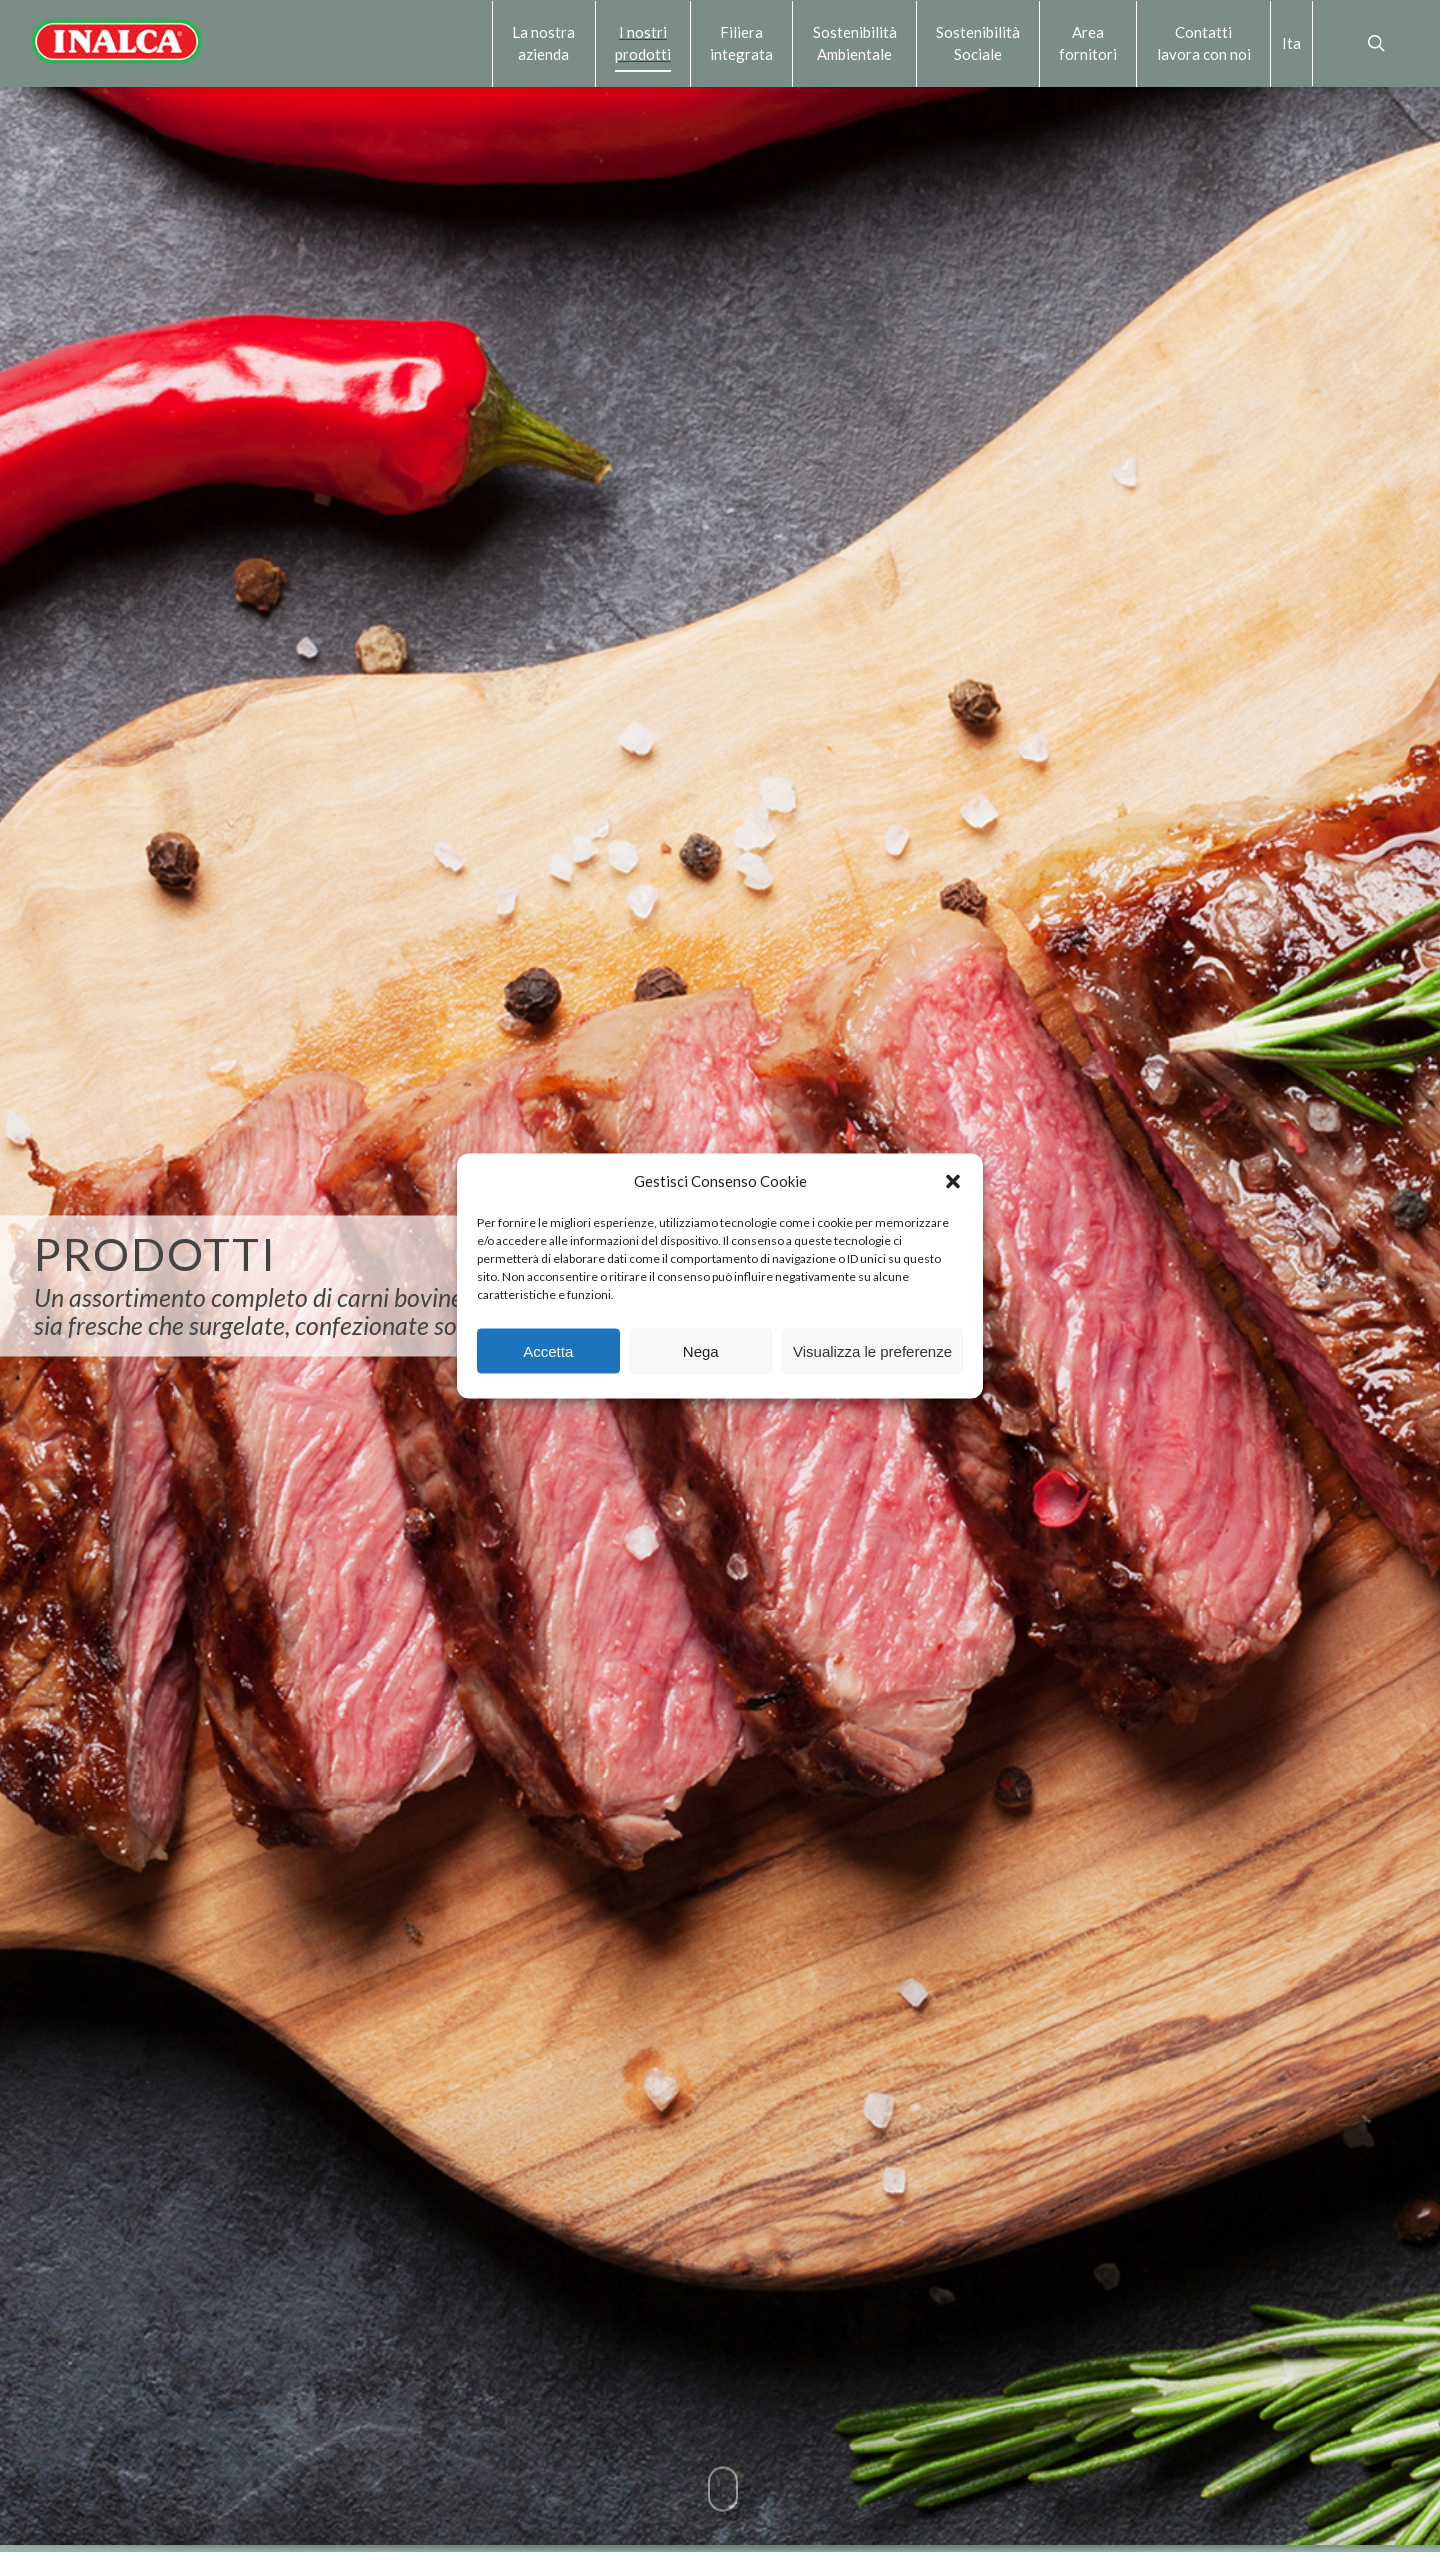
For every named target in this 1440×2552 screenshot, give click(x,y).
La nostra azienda (543, 43)
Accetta (548, 1350)
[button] (953, 1181)
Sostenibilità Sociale (978, 43)
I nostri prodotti (643, 43)
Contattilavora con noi (1204, 43)
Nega (701, 1350)
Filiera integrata (741, 43)
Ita (1291, 43)
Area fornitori (1088, 43)
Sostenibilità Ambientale (855, 43)
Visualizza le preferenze (872, 1350)
